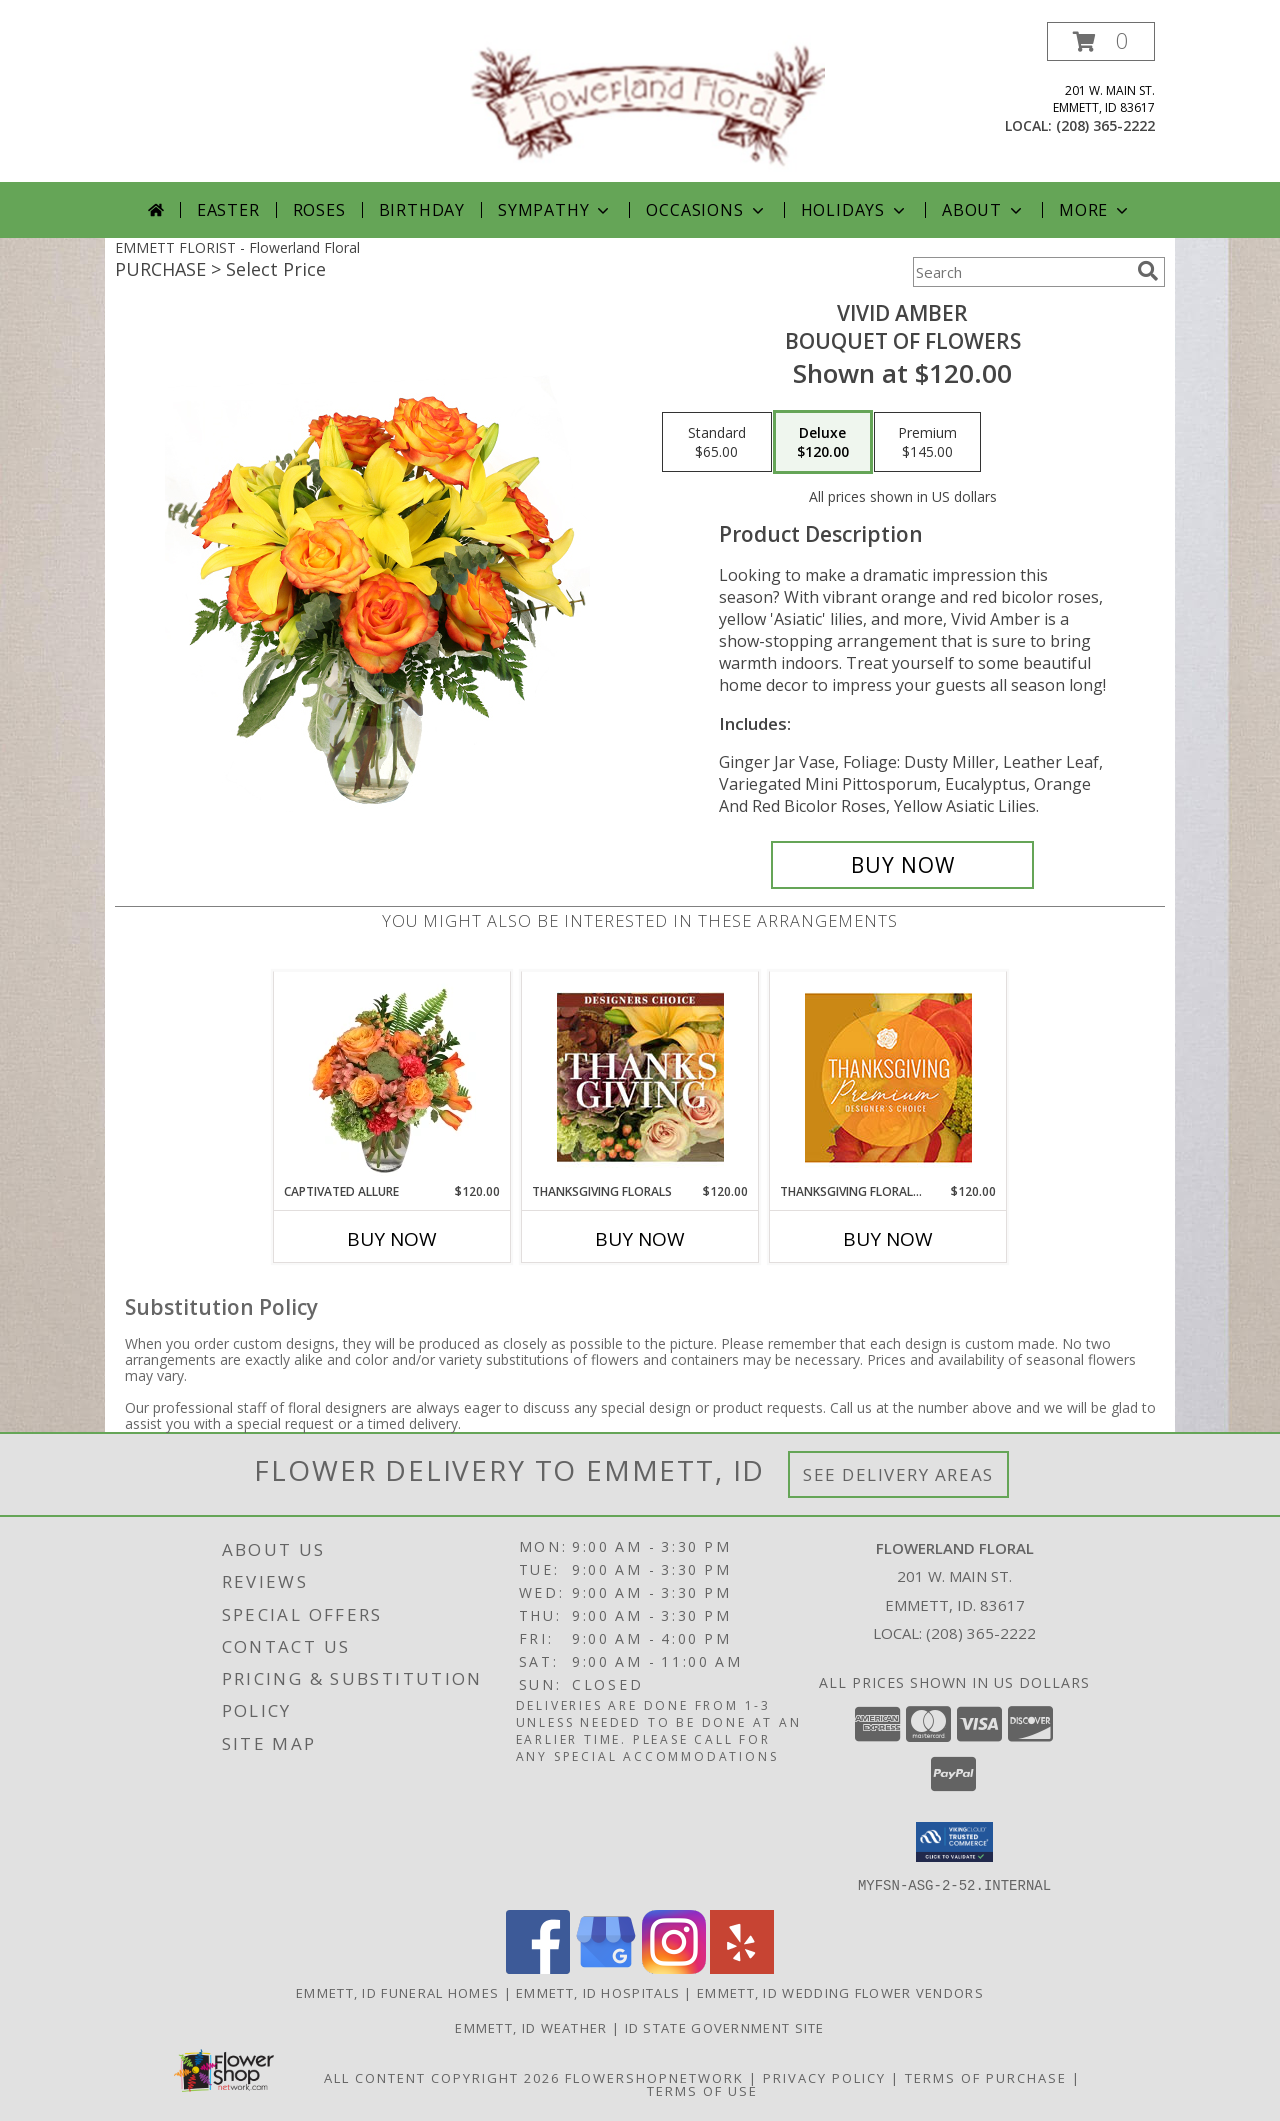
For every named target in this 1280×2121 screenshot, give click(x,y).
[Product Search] (1021, 272)
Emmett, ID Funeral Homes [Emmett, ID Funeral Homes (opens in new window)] (397, 1992)
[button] (1101, 41)
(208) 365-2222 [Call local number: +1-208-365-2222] (1105, 125)
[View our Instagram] (674, 1967)
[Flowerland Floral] (647, 101)
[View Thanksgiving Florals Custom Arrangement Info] (640, 1077)
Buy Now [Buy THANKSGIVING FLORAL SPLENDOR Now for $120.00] (888, 1239)
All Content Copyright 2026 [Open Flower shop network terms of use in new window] (442, 2077)
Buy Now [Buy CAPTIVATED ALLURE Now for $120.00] (392, 1239)
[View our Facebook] (538, 1967)
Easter (228, 210)
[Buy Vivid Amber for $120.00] (902, 865)
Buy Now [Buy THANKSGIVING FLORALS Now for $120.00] (640, 1239)
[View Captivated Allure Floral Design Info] (392, 1077)
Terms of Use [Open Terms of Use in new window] (702, 2090)
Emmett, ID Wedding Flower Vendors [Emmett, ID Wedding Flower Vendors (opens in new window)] (840, 1992)
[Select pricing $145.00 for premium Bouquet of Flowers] (927, 442)
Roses (319, 210)
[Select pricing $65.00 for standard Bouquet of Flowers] (717, 442)
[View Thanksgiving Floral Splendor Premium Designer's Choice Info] (888, 1077)
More (1095, 210)
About (984, 210)
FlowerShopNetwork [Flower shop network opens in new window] (654, 2077)
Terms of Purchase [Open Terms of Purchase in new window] (986, 2077)
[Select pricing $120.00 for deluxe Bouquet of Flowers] (823, 442)
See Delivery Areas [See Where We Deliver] (898, 1474)
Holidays (855, 210)
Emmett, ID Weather (531, 2027)
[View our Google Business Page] (606, 1967)
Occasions (706, 210)
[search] (1148, 271)
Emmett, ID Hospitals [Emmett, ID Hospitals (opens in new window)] (598, 1992)
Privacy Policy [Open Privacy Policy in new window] (824, 2077)
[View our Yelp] (742, 1967)
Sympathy (555, 210)
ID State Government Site (725, 2027)
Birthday (422, 210)
